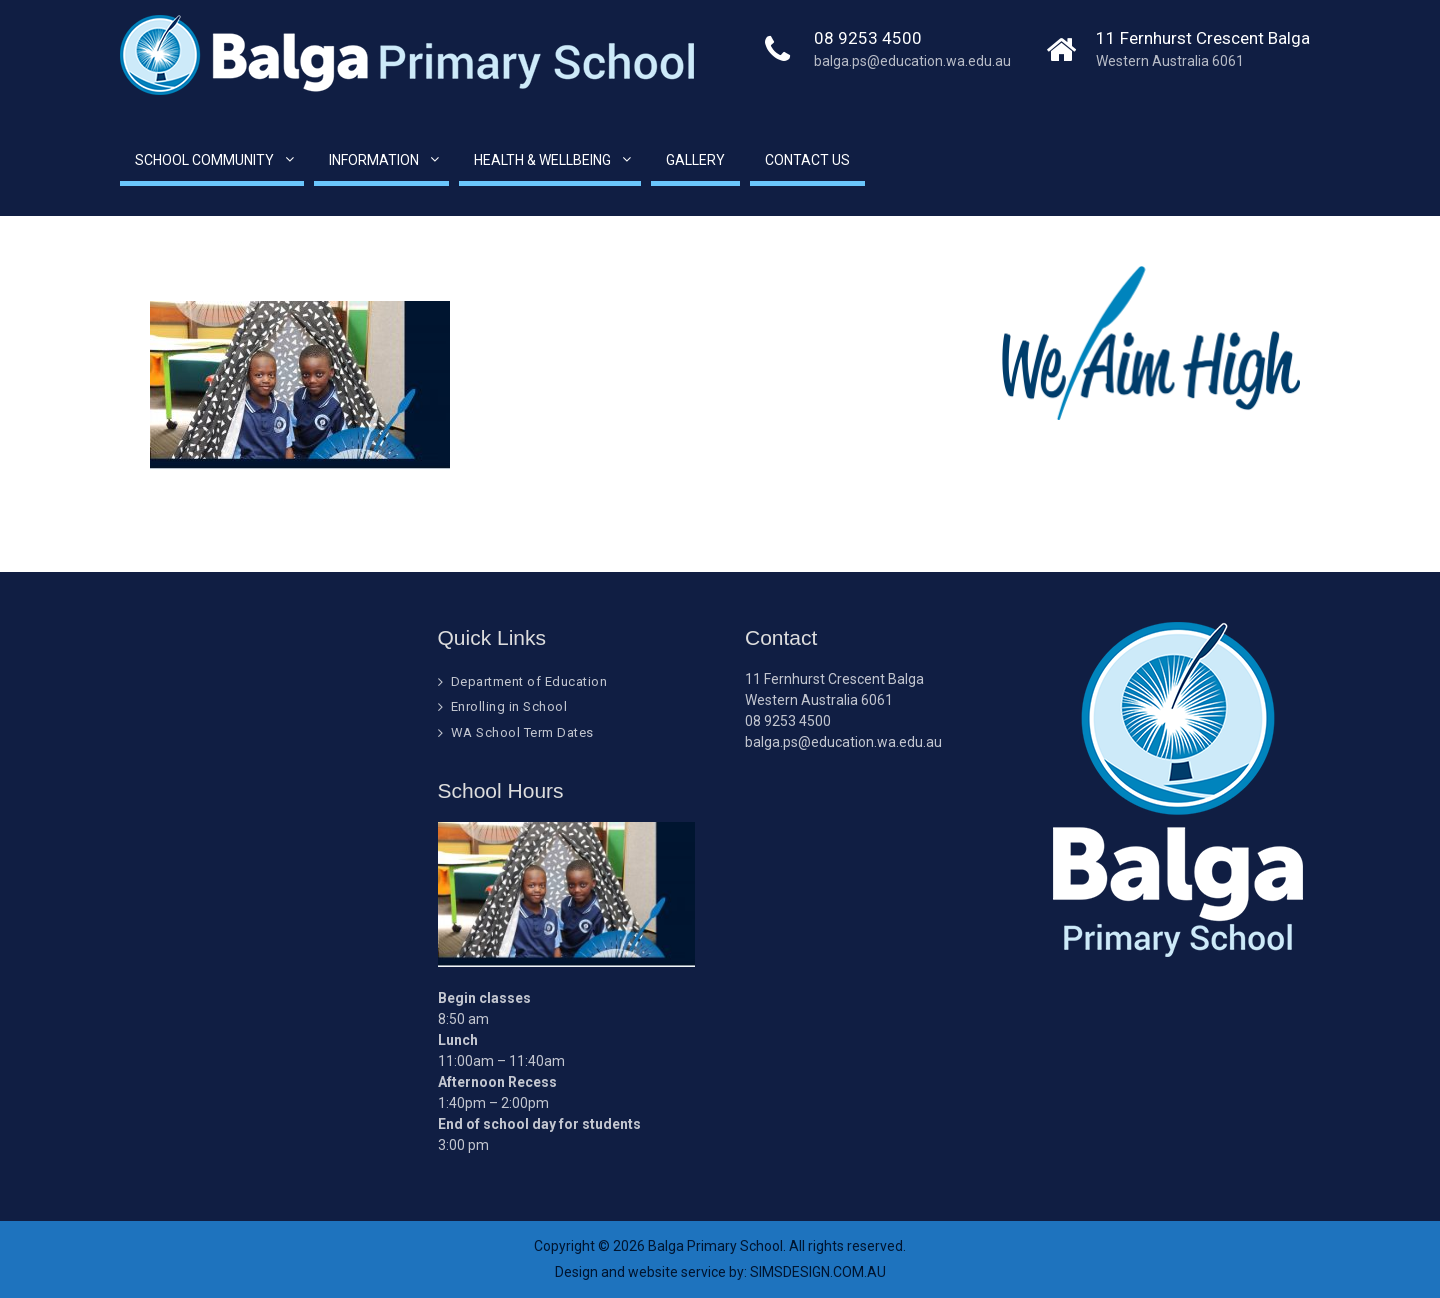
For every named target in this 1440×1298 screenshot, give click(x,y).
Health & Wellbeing (542, 160)
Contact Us (807, 160)
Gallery (695, 160)
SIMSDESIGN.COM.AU (818, 1272)
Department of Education (529, 681)
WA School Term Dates (522, 732)
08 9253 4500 (868, 38)
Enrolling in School (509, 706)
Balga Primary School (715, 1246)
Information (374, 160)
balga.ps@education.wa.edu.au (912, 61)
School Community (204, 160)
